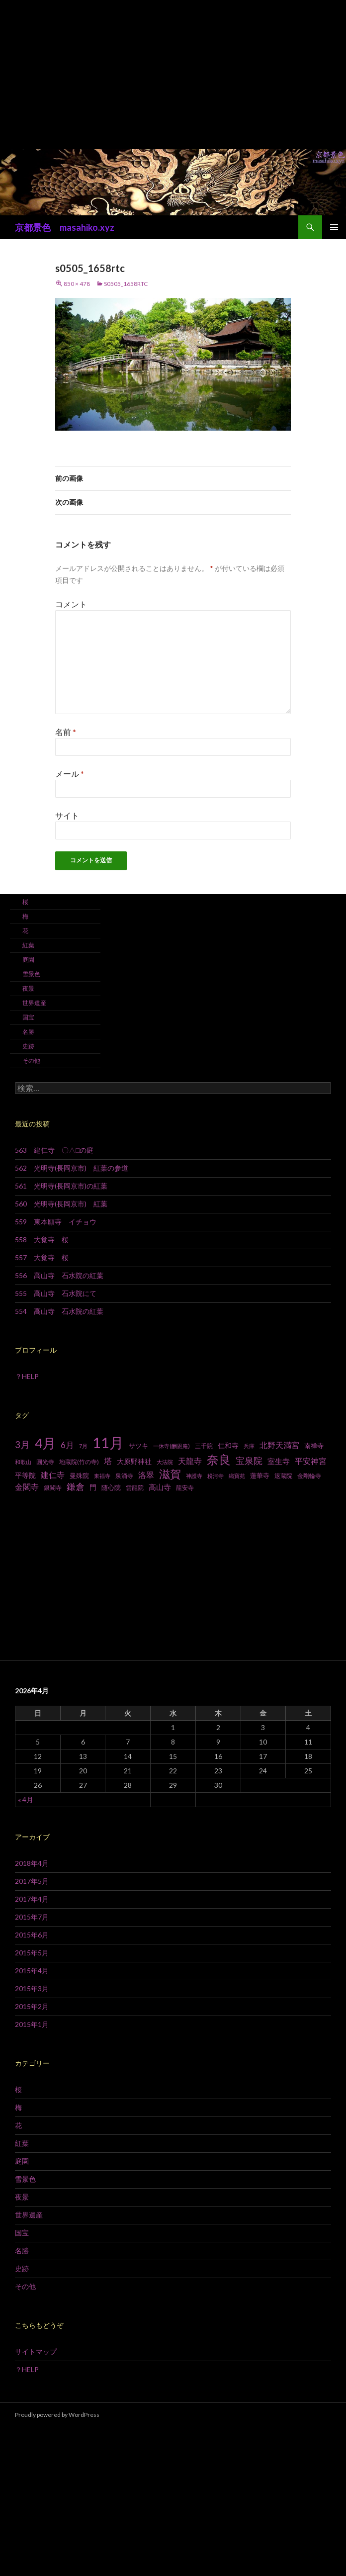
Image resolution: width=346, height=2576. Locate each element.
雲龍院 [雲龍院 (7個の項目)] (135, 1487)
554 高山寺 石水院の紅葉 (59, 1311)
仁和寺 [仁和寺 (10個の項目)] (228, 1445)
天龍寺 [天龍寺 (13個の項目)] (190, 1461)
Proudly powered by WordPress (57, 2414)
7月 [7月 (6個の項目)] (83, 1446)
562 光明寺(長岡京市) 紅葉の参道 (71, 1168)
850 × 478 (77, 283)
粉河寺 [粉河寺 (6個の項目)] (215, 1475)
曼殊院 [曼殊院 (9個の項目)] (79, 1475)
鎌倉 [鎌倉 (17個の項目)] (76, 1486)
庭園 (28, 959)
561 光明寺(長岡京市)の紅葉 (61, 1186)
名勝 (28, 1031)
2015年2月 (32, 2006)
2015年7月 (32, 1917)
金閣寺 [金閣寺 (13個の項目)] (27, 1486)
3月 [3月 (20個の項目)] (22, 1444)
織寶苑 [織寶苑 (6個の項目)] (237, 1475)
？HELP (27, 1376)
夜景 (28, 988)
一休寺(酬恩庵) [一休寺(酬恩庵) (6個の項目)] (171, 1446)
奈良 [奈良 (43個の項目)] (219, 1459)
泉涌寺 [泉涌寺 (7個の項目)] (124, 1475)
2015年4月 (32, 1970)
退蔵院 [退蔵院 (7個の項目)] (283, 1475)
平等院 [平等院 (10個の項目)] (25, 1475)
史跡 (28, 1046)
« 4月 (25, 1799)
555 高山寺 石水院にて (55, 1293)
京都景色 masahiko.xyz (64, 227)
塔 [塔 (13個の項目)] (108, 1461)
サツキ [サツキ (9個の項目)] (138, 1446)
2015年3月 (32, 1988)
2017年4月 (32, 1899)
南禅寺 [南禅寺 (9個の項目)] (314, 1446)
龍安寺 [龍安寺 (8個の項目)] (185, 1487)
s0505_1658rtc (126, 283)
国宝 (28, 1017)
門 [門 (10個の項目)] (92, 1487)
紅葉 (28, 945)
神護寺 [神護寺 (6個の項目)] (194, 1475)
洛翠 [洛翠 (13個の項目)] (146, 1475)
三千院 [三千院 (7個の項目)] (204, 1446)
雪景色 (31, 974)
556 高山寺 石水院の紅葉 (59, 1275)
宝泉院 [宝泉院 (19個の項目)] (249, 1460)
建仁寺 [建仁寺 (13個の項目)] (53, 1475)
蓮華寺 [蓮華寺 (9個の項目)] (259, 1475)
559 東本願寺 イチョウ (55, 1221)
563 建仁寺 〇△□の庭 (54, 1150)
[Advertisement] (173, 74)
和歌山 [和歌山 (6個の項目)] (23, 1462)
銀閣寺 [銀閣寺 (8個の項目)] (53, 1487)
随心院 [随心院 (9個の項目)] (111, 1487)
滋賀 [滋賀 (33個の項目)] (170, 1473)
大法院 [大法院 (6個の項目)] (165, 1462)
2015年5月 (32, 1952)
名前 (65, 731)
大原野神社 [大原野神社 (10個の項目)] (134, 1461)
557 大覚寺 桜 (42, 1257)
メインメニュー (334, 227)
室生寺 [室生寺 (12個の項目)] (278, 1461)
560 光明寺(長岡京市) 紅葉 (61, 1203)
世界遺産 (34, 1003)
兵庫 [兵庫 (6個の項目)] (249, 1446)
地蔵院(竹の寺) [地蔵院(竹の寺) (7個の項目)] (79, 1462)
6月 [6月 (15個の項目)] (67, 1445)
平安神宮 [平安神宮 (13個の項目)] (311, 1461)
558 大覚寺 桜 (42, 1239)
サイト (67, 815)
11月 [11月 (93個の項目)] (108, 1442)
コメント (71, 604)
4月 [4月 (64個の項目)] (45, 1443)
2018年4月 (32, 1863)
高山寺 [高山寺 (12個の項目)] (160, 1486)
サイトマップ (36, 2351)
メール (69, 773)
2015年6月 (32, 1935)
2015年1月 (32, 2024)
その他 (31, 1060)
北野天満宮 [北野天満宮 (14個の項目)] (279, 1445)
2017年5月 (32, 1881)
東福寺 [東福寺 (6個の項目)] (102, 1475)
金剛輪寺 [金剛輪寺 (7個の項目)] (309, 1475)
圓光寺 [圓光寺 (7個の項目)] (45, 1462)
